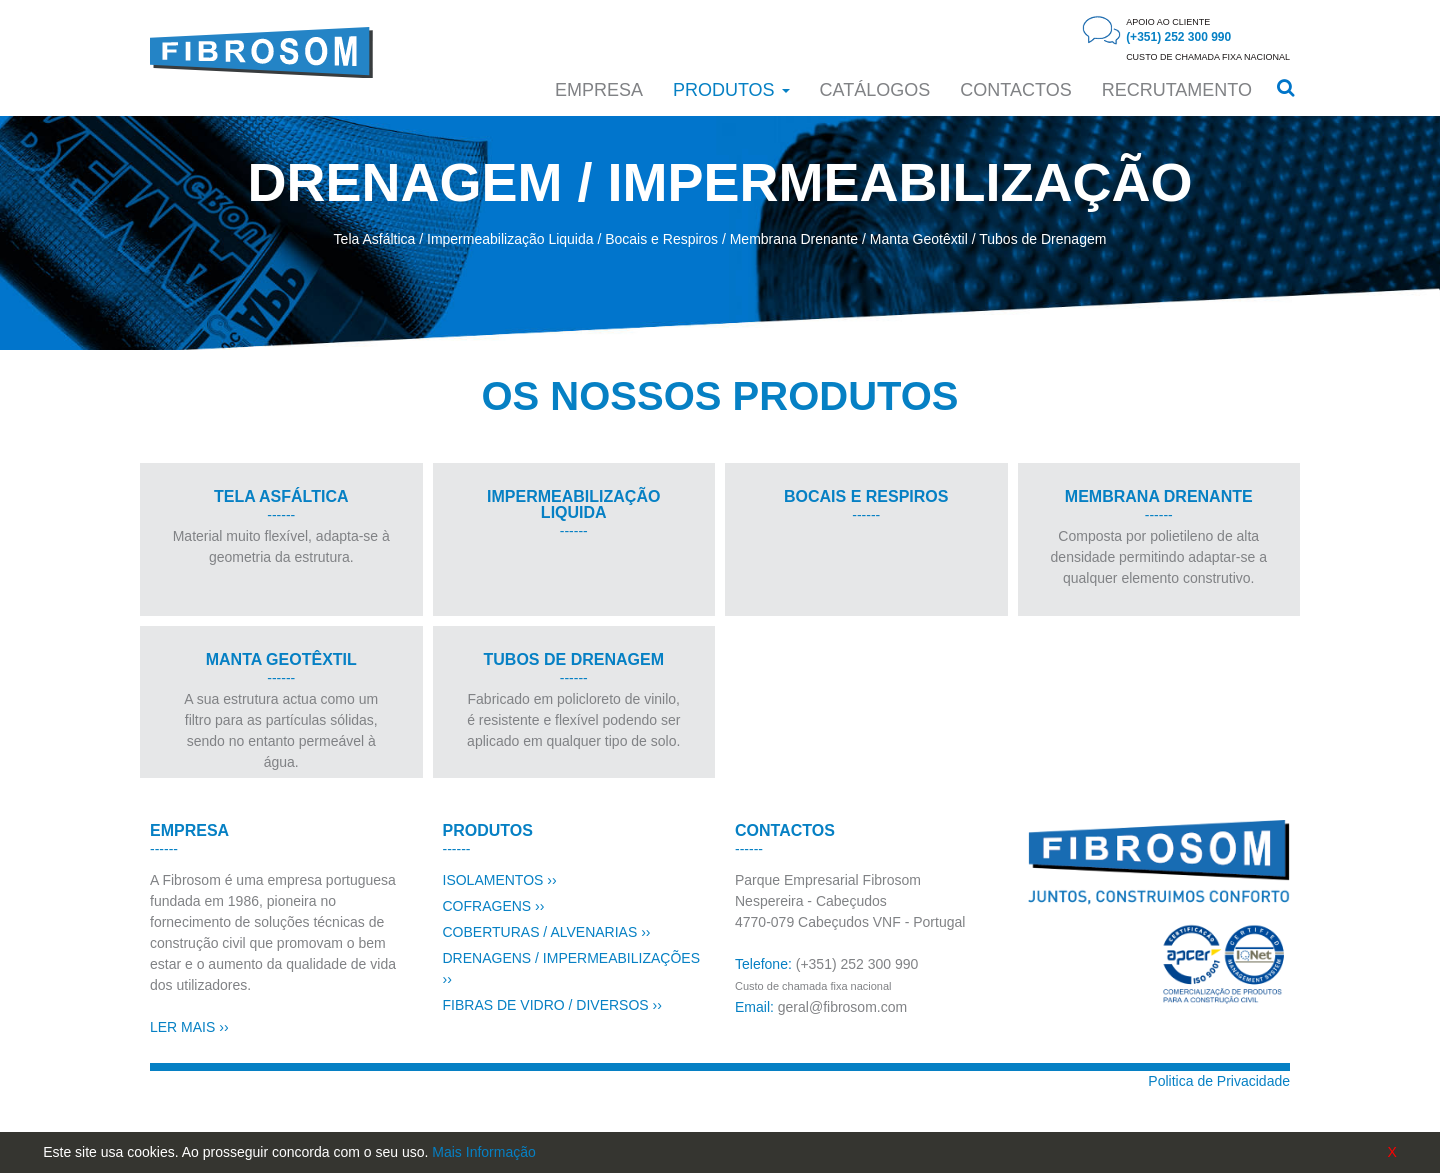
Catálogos (875, 90)
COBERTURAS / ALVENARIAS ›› (547, 932)
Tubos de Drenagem (1042, 239)
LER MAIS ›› (189, 1027)
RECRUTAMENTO (1177, 90)
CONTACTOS (1015, 90)
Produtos (731, 90)
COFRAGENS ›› (494, 906)
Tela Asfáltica (375, 239)
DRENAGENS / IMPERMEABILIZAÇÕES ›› (572, 968)
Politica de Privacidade (1219, 1081)
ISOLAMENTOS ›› (500, 880)
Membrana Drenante (794, 239)
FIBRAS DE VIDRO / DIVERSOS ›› (552, 1005)
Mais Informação (483, 1152)
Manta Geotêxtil (919, 239)
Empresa (599, 90)
